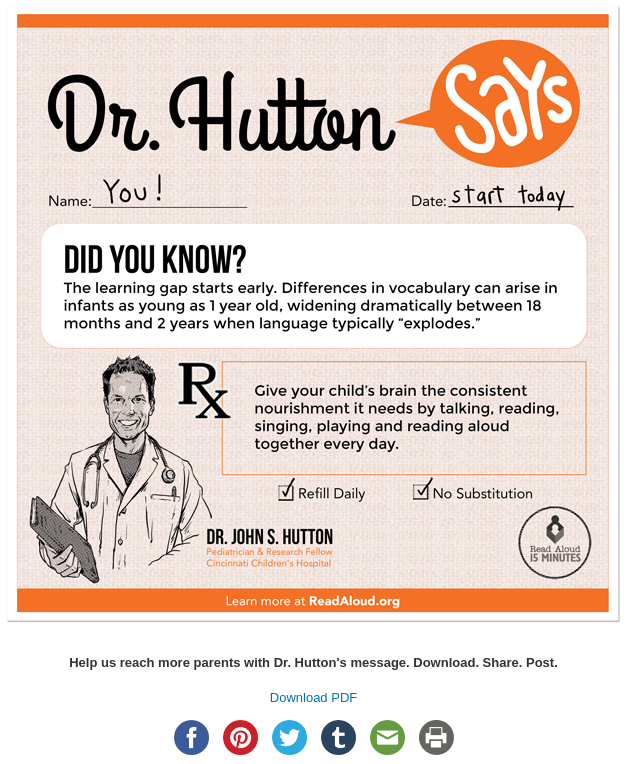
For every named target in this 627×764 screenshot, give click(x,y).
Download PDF (313, 697)
